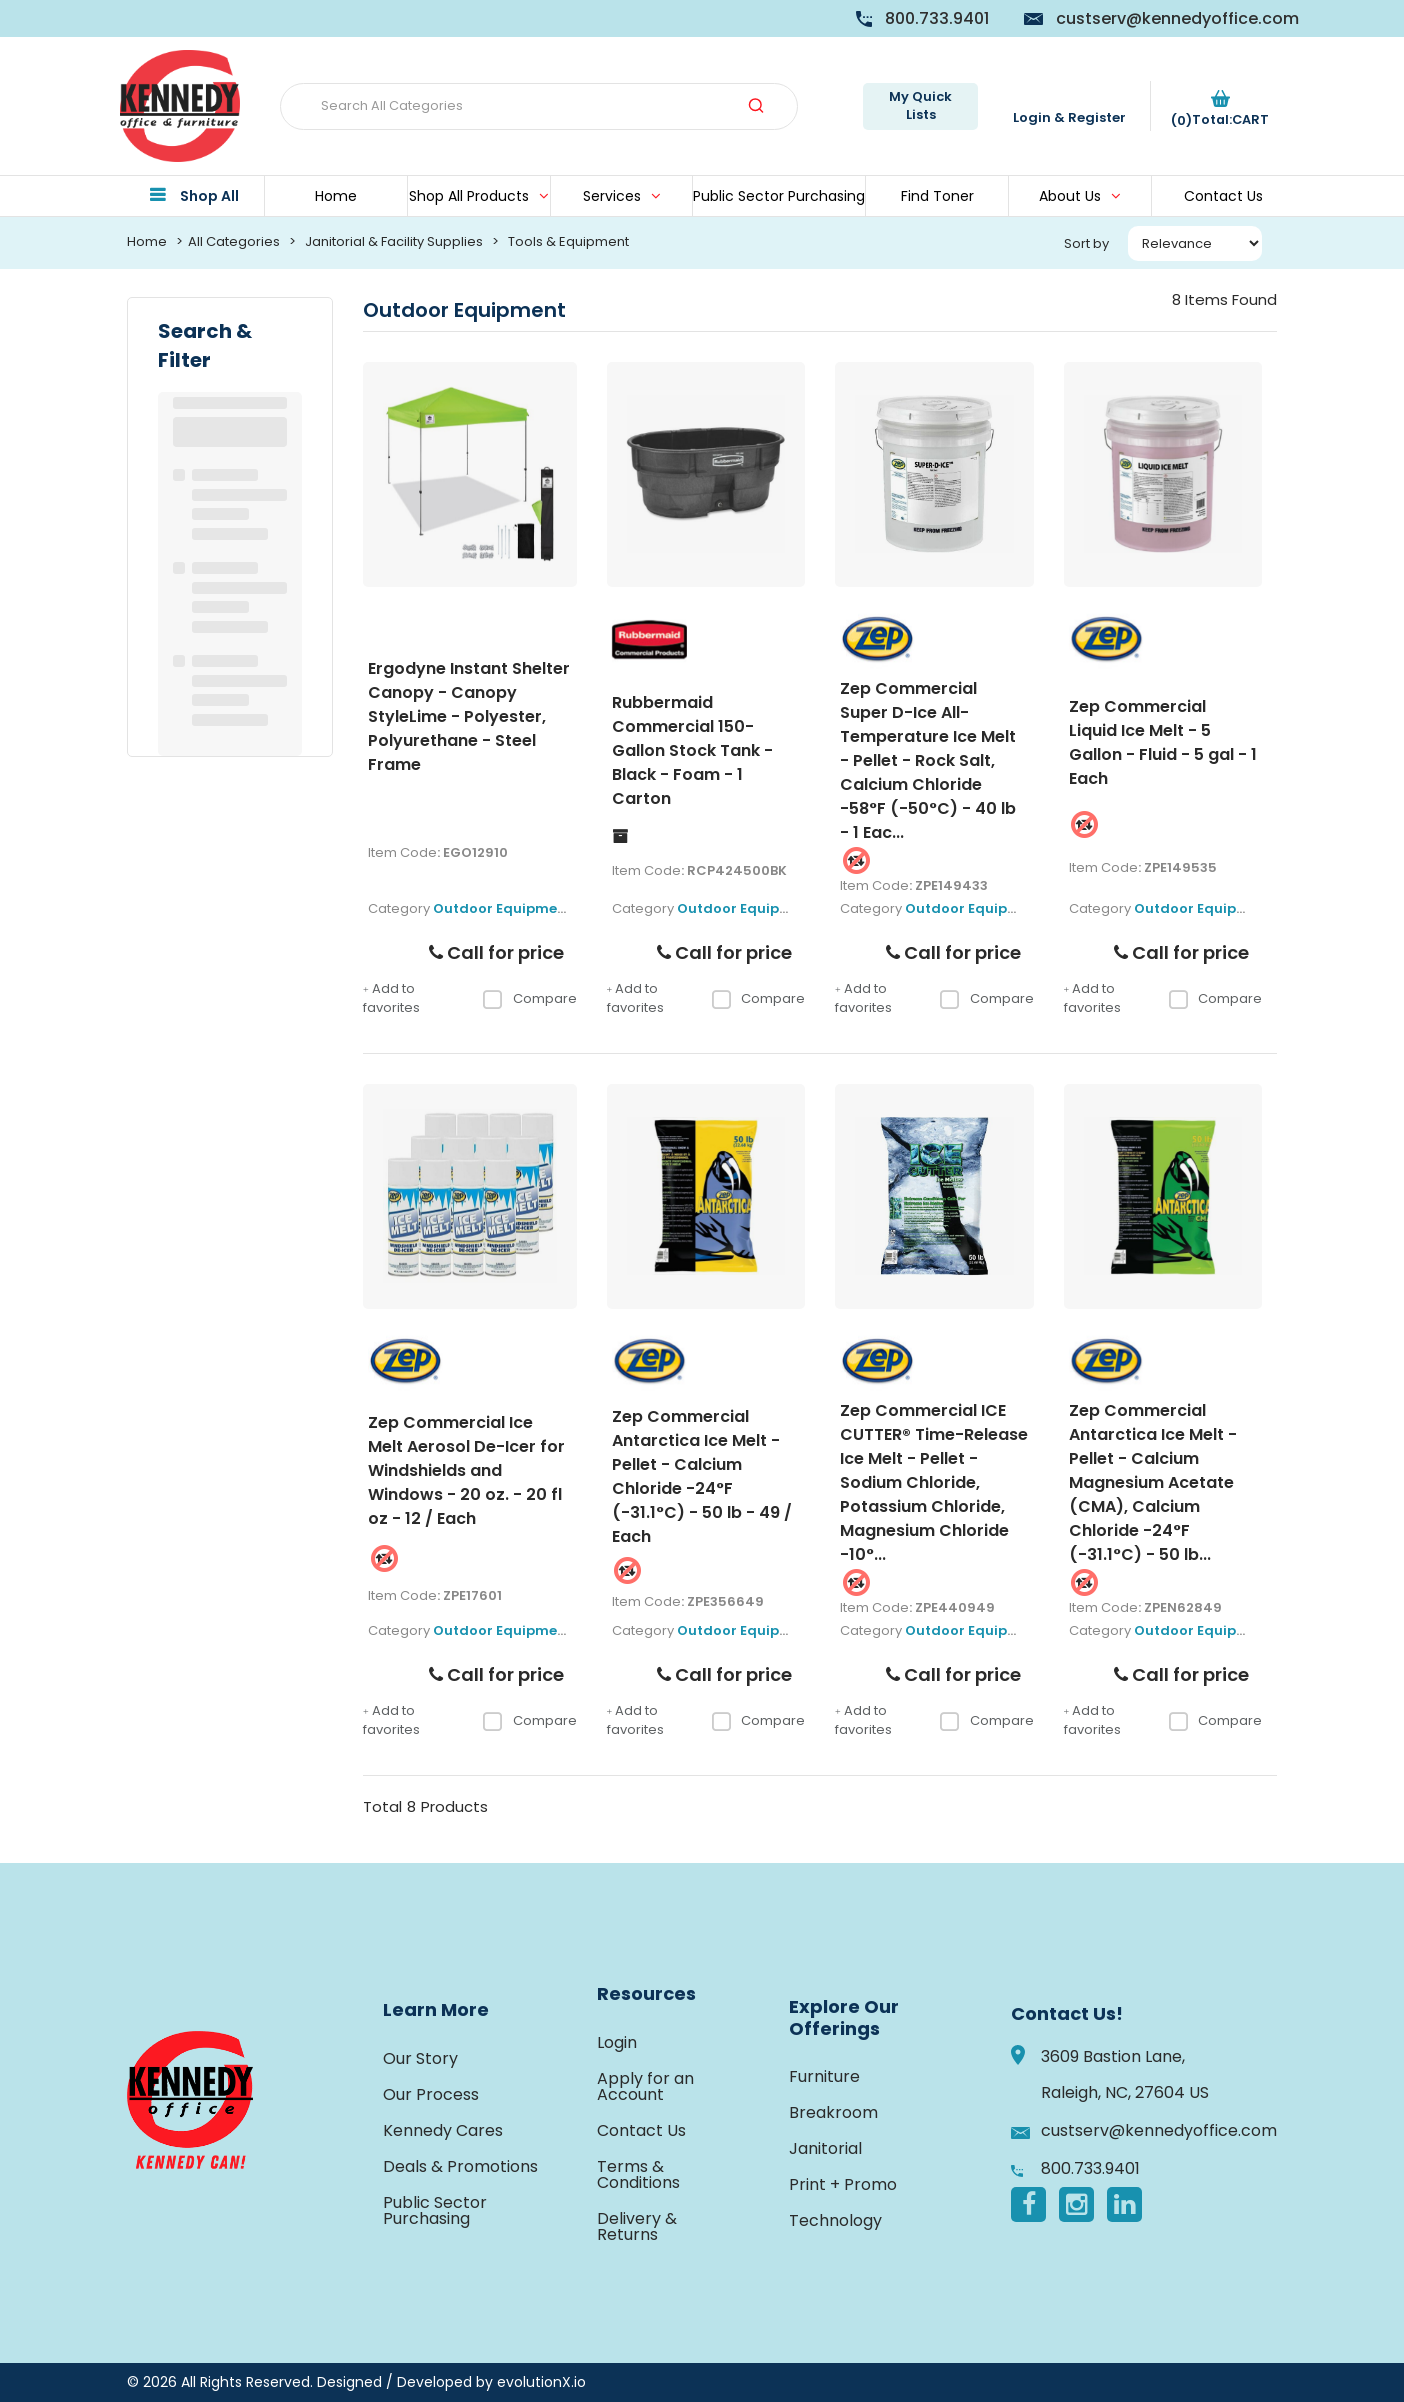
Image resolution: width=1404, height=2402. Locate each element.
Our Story (420, 2058)
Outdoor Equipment (502, 908)
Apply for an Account (645, 2086)
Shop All (209, 196)
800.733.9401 (937, 18)
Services (612, 196)
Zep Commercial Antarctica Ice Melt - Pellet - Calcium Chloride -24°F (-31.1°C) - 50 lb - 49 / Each (702, 1476)
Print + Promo (843, 2184)
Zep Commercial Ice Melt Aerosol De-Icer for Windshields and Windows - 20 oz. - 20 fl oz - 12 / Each (466, 1470)
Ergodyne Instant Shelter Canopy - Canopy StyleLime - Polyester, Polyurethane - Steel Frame (469, 716)
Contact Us (1223, 196)
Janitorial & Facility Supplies (394, 241)
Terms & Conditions (638, 2174)
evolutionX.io (541, 2382)
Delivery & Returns (637, 2226)
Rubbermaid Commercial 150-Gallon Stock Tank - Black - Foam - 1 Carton (692, 750)
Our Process (431, 2094)
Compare (530, 999)
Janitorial (825, 2148)
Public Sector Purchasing (779, 196)
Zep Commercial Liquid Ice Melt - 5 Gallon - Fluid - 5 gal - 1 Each (1163, 742)
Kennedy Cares (443, 2130)
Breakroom (833, 2112)
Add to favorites (391, 998)
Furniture (824, 2076)
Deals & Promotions (460, 2166)
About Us (1070, 196)
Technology (835, 2220)
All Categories (234, 241)
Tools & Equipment (568, 241)
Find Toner (937, 196)
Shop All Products (469, 196)
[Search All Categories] (539, 106)
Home (336, 196)
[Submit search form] (756, 106)
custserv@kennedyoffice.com (1177, 18)
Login (617, 2042)
